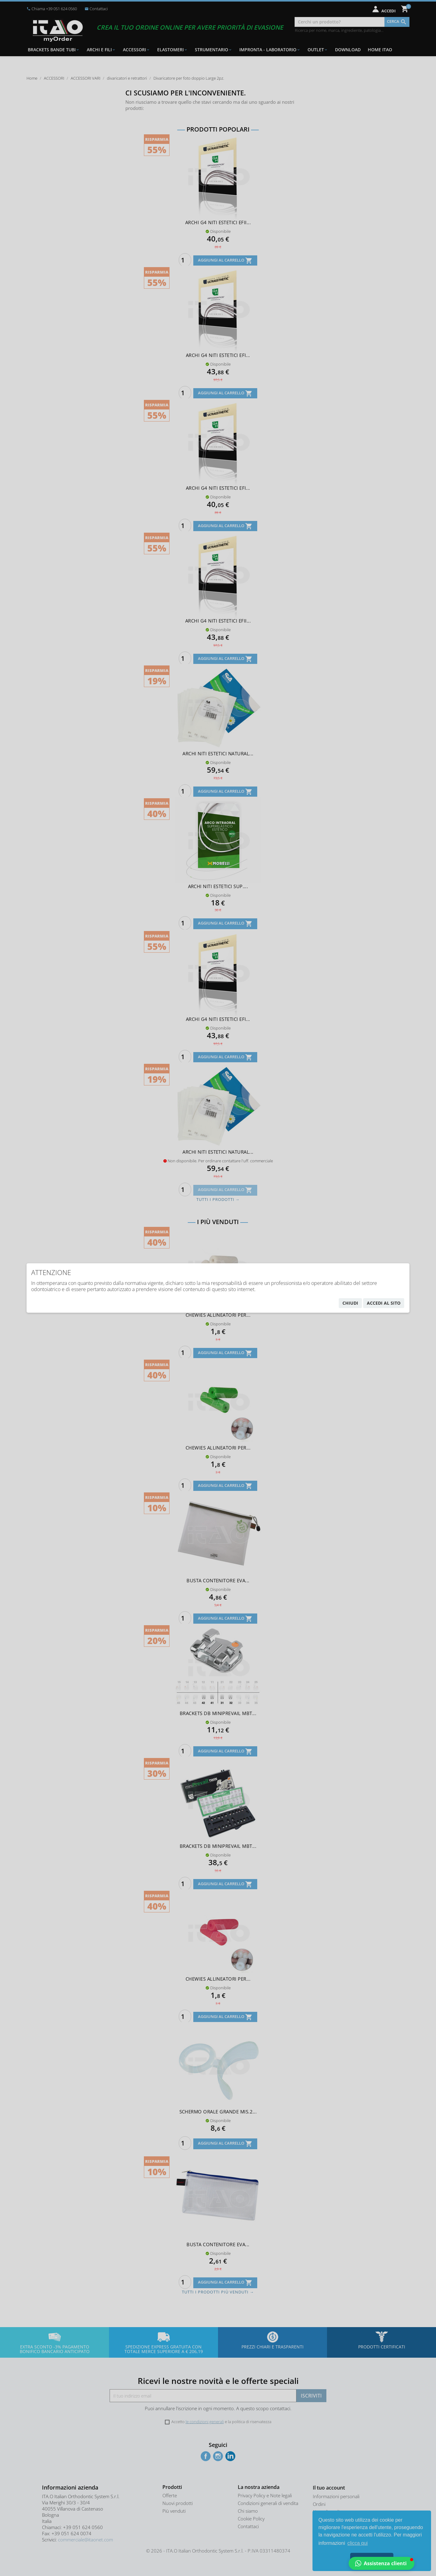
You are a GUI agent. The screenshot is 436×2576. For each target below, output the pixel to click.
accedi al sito (383, 1303)
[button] (381, 2563)
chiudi (350, 1303)
